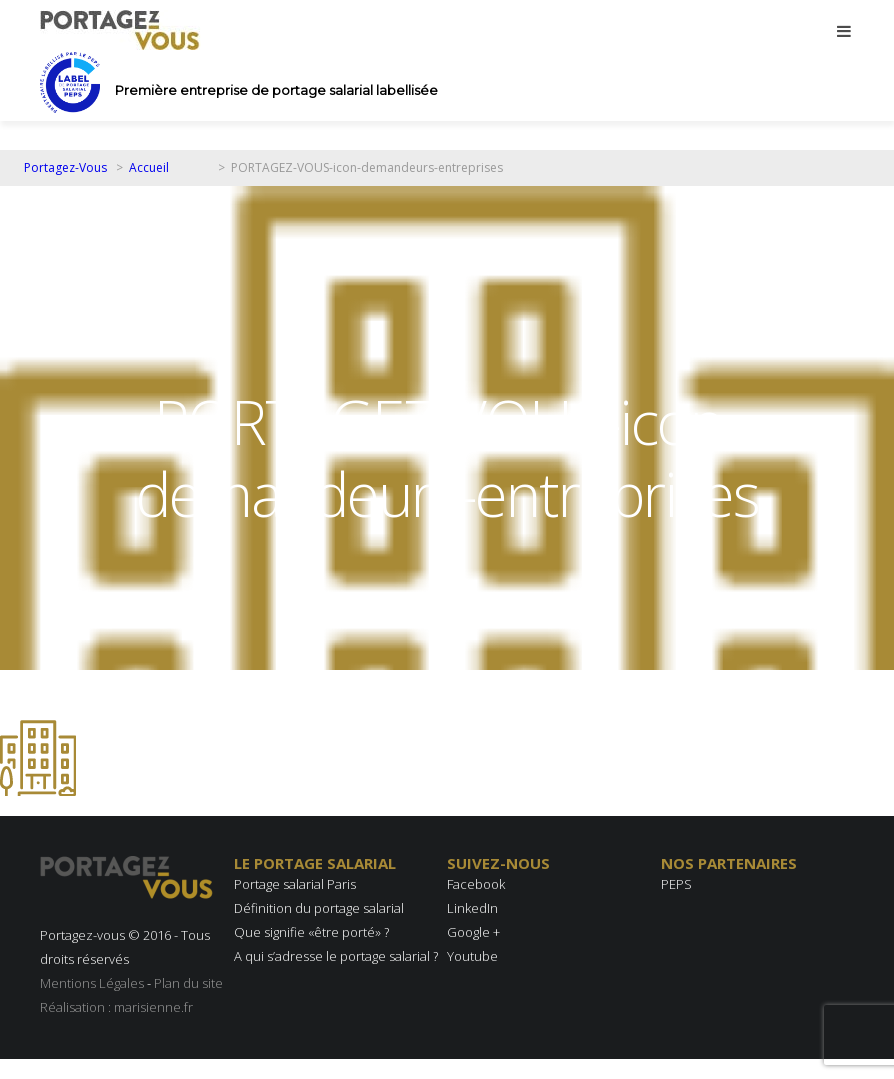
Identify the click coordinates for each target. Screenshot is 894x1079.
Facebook (476, 884)
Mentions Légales (92, 983)
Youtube (472, 956)
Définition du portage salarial (319, 908)
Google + (473, 932)
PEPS (676, 884)
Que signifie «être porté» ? (311, 932)
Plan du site (188, 983)
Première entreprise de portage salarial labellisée (276, 90)
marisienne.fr (153, 1007)
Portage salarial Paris (295, 884)
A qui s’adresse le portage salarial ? (336, 956)
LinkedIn (472, 908)
